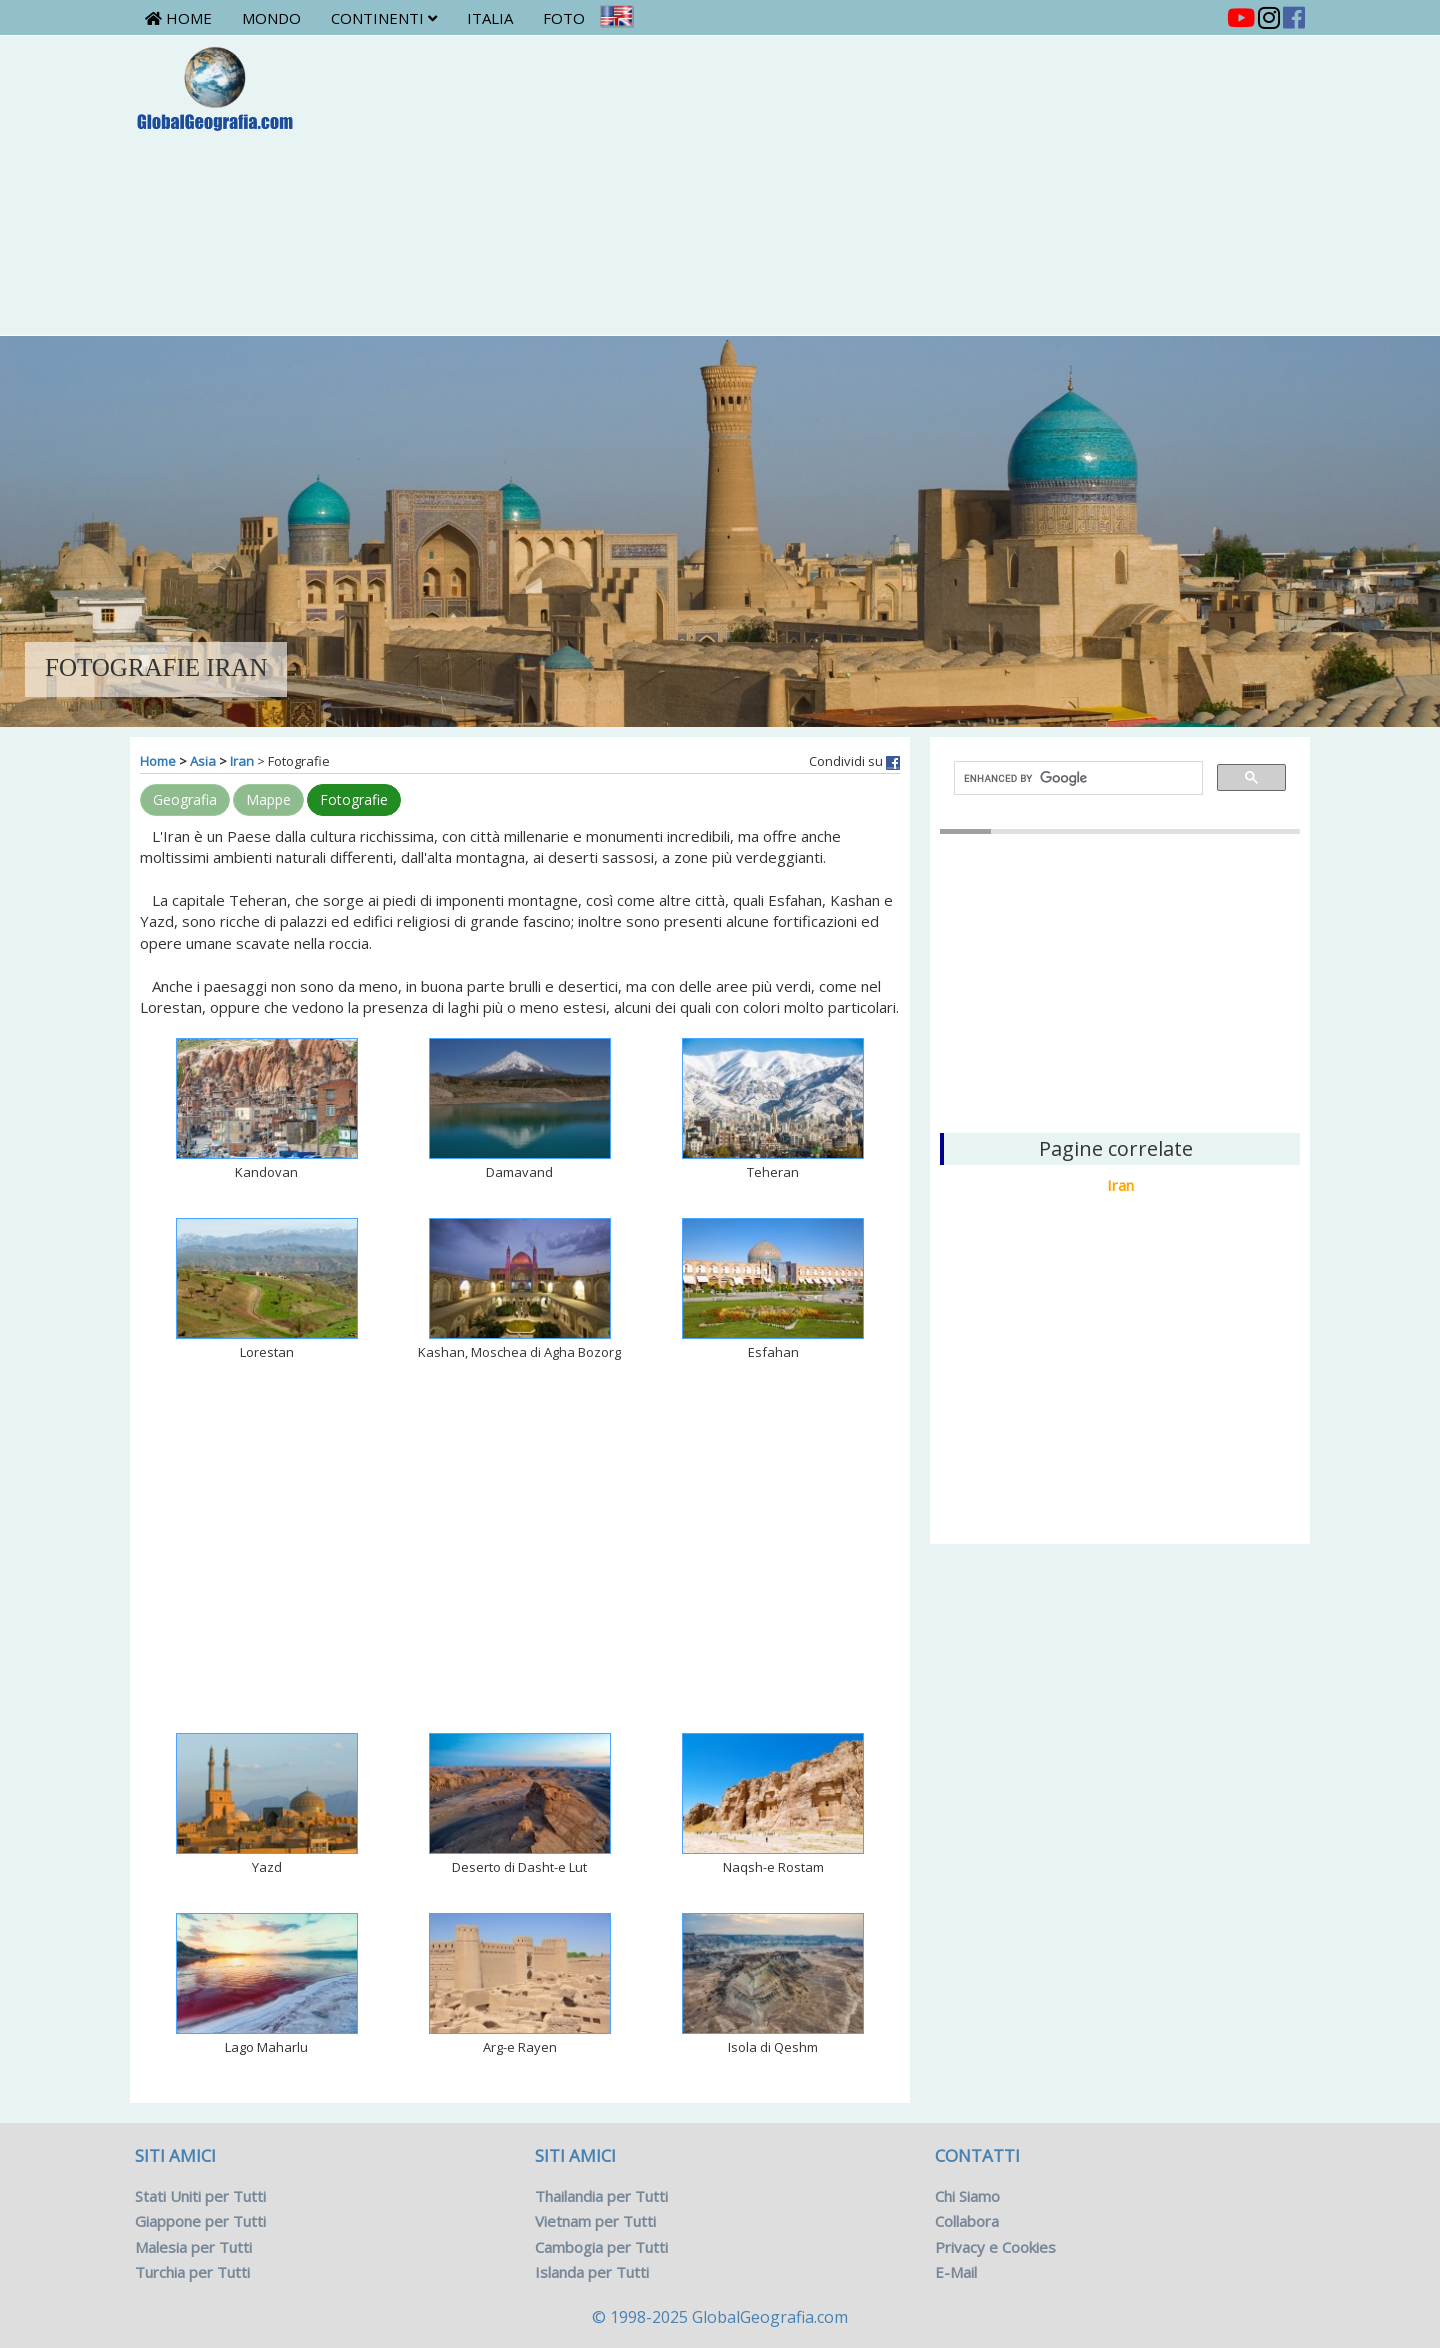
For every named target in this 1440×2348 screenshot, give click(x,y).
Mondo (271, 18)
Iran (242, 761)
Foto (564, 18)
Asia (203, 761)
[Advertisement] (817, 185)
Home (178, 18)
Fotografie (354, 799)
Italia (490, 18)
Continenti (384, 18)
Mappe (268, 799)
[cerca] (1076, 778)
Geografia (185, 799)
